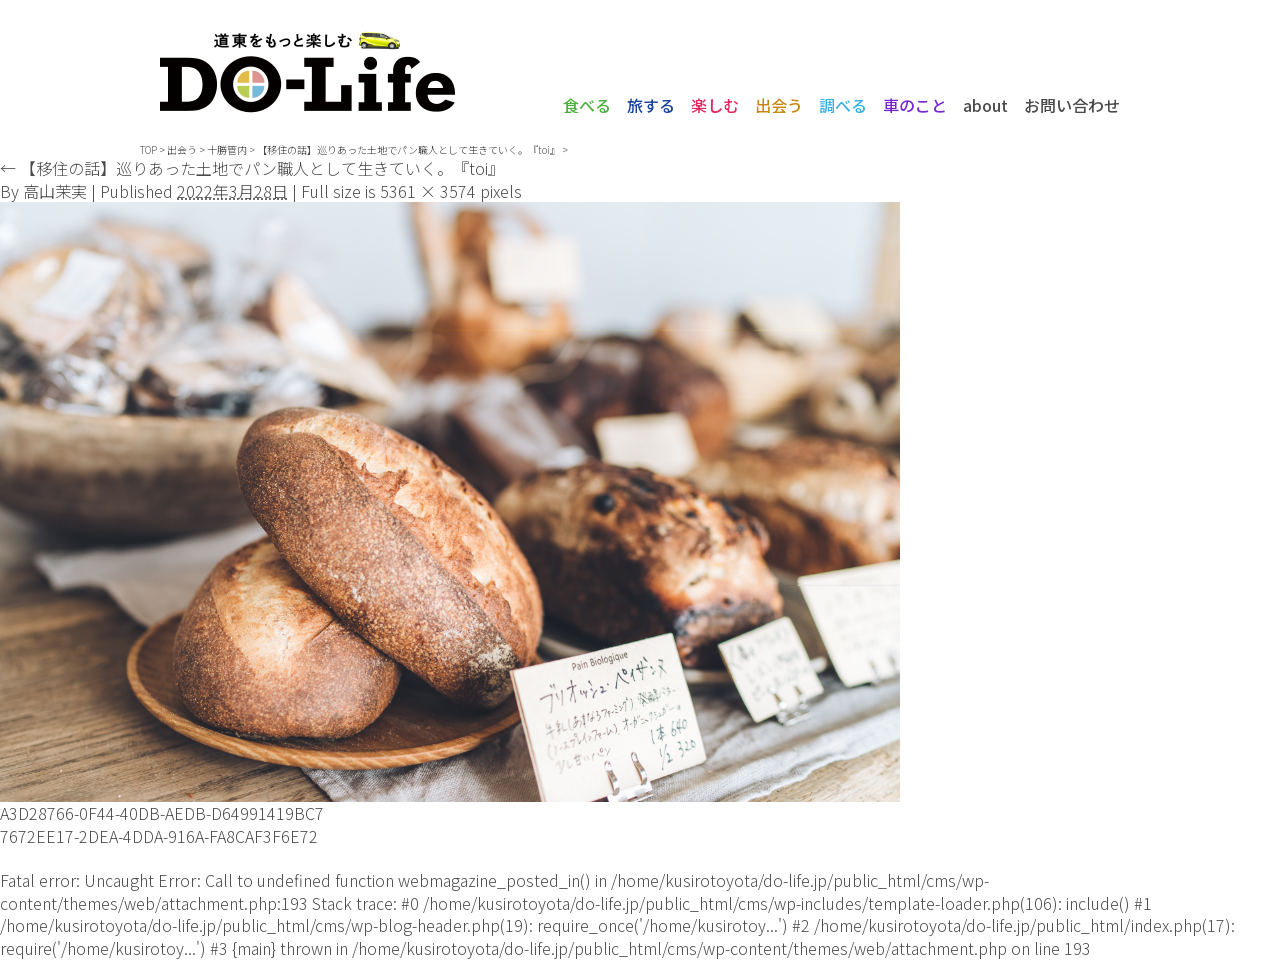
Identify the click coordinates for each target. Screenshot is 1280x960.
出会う (779, 105)
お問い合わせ (1072, 105)
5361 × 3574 (428, 191)
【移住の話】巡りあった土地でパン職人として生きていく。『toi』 (252, 168)
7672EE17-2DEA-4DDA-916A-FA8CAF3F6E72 (159, 836)
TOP (148, 149)
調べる (843, 105)
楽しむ (715, 105)
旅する (651, 105)
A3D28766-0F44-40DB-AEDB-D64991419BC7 (162, 813)
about (985, 105)
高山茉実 (55, 191)
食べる (587, 105)
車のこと (915, 105)
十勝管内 (227, 149)
